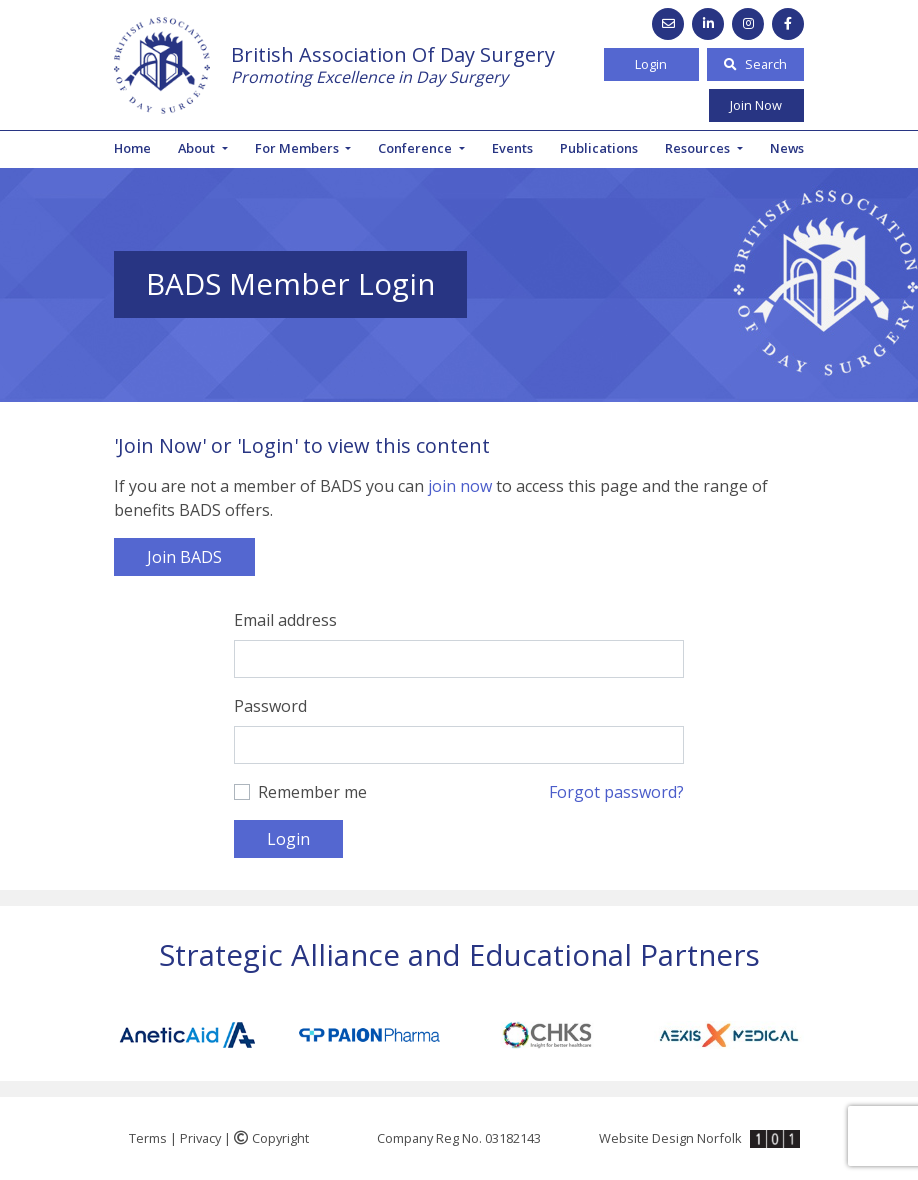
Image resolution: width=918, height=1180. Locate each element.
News (787, 148)
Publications (599, 148)
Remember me (312, 792)
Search (755, 64)
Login (651, 64)
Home (132, 148)
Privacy (200, 1138)
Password (270, 706)
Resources (699, 148)
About (198, 148)
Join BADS (184, 557)
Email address (285, 620)
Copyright (271, 1138)
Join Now (756, 105)
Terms (148, 1138)
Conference (416, 148)
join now (460, 486)
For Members (298, 148)
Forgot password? (616, 792)
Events (512, 148)
